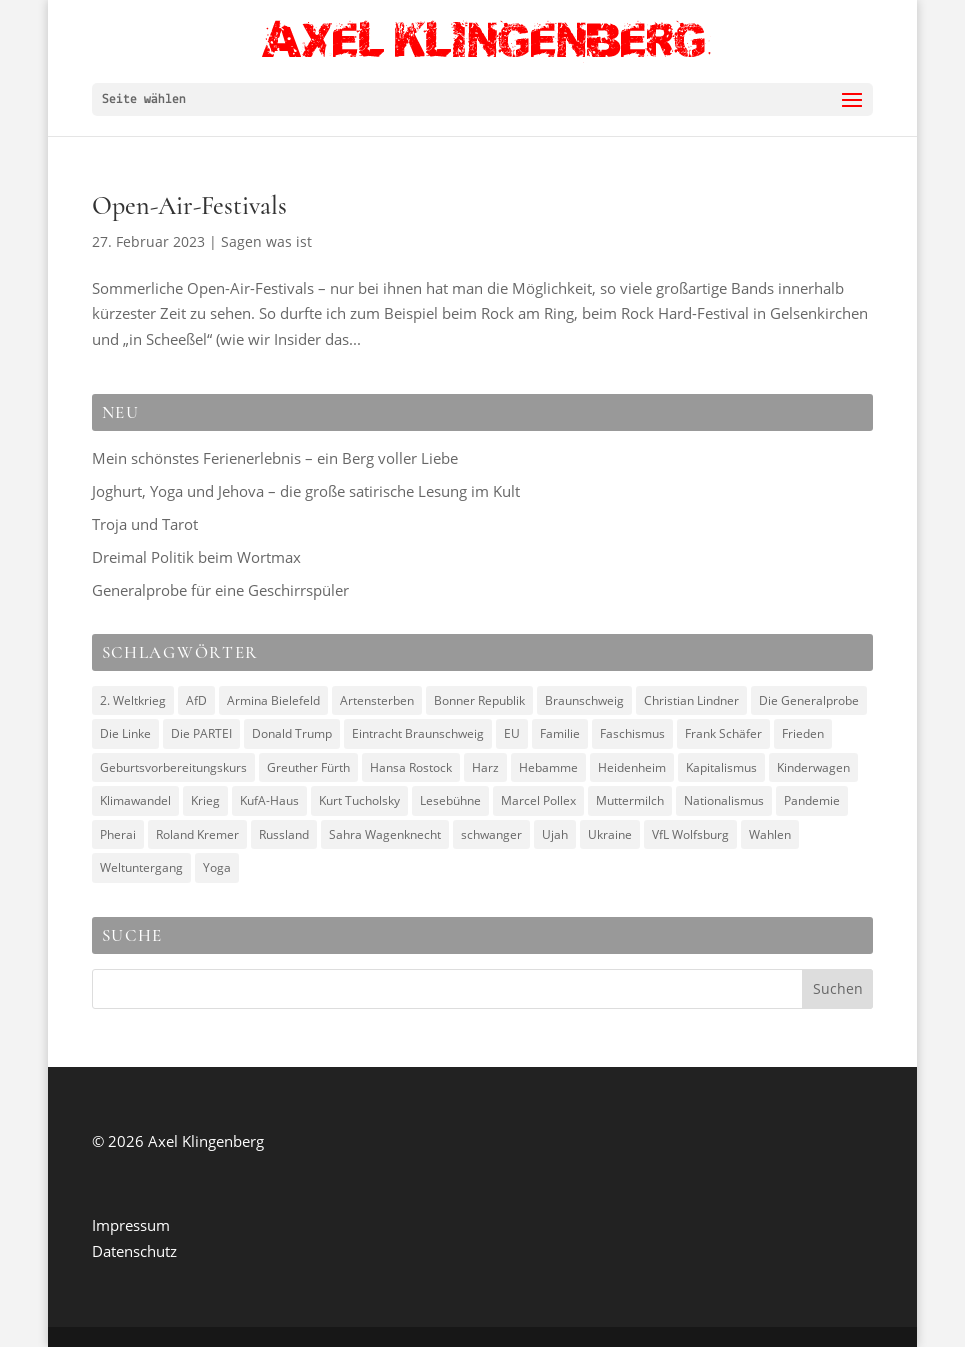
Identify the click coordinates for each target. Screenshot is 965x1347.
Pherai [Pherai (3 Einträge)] (118, 834)
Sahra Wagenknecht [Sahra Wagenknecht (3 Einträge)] (385, 834)
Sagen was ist (266, 241)
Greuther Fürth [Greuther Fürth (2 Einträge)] (308, 767)
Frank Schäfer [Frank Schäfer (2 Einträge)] (723, 733)
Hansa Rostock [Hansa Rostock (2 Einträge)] (411, 767)
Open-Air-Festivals (189, 205)
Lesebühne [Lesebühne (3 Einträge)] (450, 800)
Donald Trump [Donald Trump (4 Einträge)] (292, 733)
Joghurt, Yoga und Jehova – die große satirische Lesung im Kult (306, 491)
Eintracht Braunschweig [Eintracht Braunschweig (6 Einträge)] (418, 733)
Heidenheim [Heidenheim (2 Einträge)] (632, 767)
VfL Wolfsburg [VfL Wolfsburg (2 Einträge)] (690, 834)
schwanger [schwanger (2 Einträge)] (491, 834)
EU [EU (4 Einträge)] (512, 733)
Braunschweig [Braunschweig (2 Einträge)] (584, 700)
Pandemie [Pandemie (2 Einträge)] (812, 800)
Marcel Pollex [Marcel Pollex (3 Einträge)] (538, 800)
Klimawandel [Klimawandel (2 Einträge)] (135, 800)
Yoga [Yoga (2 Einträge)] (217, 867)
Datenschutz (134, 1251)
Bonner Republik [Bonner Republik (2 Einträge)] (479, 700)
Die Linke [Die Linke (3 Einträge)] (125, 733)
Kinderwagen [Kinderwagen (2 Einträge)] (813, 767)
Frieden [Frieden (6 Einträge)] (803, 733)
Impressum (131, 1225)
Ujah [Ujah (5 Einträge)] (555, 834)
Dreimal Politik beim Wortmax (196, 557)
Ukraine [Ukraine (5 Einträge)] (610, 834)
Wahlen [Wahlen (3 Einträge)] (770, 834)
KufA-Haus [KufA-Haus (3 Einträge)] (269, 800)
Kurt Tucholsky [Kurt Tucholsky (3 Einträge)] (359, 800)
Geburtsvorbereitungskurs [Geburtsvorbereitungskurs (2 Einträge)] (173, 767)
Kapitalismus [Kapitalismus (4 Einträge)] (721, 767)
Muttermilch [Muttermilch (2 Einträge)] (630, 800)
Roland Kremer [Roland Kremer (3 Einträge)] (197, 834)
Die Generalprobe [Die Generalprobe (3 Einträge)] (809, 700)
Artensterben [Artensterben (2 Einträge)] (377, 700)
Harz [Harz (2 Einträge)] (485, 767)
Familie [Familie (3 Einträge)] (560, 733)
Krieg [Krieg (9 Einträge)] (205, 800)
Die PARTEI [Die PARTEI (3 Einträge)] (201, 733)
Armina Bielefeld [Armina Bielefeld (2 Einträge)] (273, 700)
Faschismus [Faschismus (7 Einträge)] (632, 733)
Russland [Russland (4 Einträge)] (284, 834)
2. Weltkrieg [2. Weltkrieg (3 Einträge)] (133, 700)
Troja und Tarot (145, 524)
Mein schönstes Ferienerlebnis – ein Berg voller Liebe (275, 458)
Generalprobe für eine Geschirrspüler (220, 590)
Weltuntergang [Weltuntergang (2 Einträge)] (141, 867)
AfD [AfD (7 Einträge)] (196, 700)
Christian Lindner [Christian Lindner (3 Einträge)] (691, 700)
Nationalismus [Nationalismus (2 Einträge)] (724, 800)
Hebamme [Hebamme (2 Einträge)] (548, 767)
